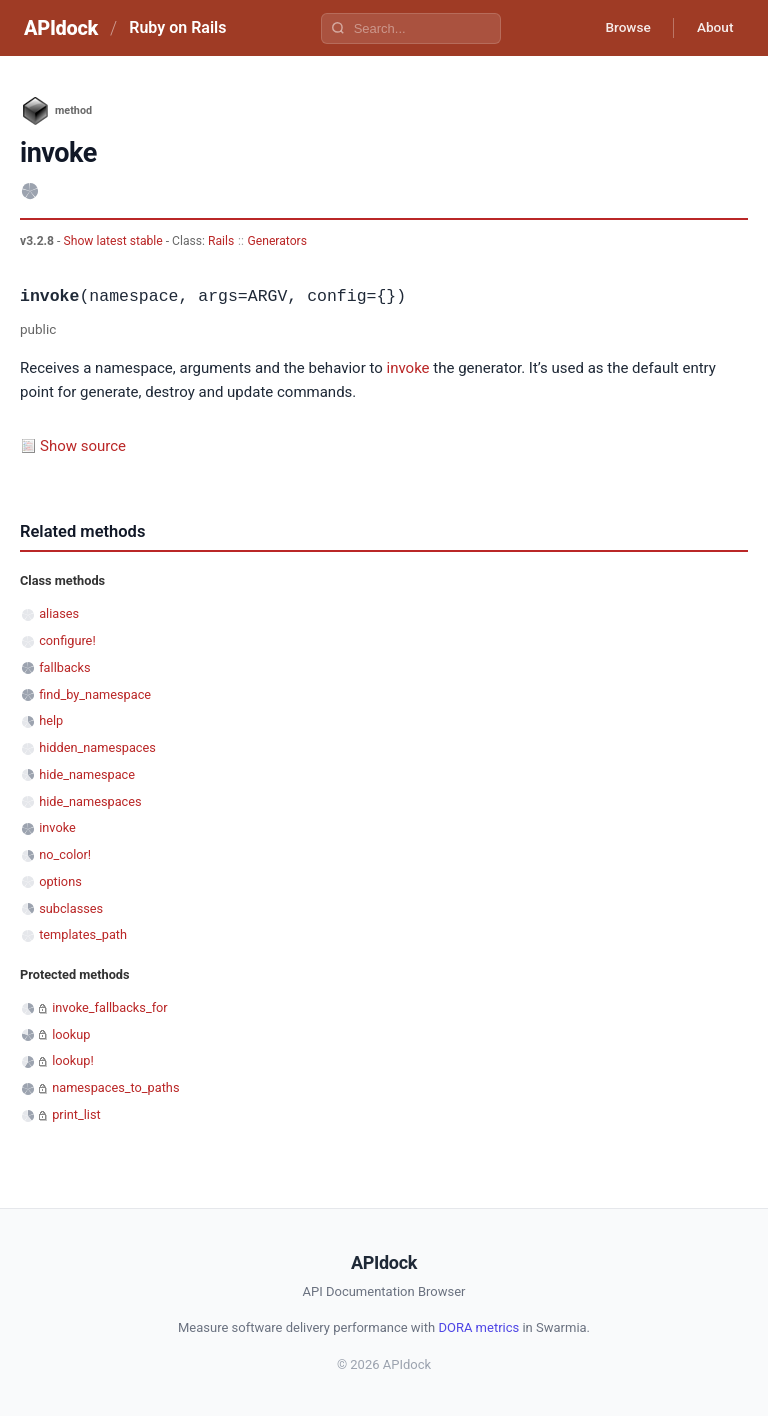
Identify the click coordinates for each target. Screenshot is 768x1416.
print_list (76, 1114)
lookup (71, 1034)
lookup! (73, 1060)
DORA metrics (478, 1327)
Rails (221, 241)
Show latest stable (114, 241)
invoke (408, 368)
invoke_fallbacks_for (110, 1007)
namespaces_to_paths (115, 1087)
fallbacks (64, 667)
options (60, 881)
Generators (277, 241)
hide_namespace (87, 774)
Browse (622, 28)
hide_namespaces (90, 801)
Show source (83, 446)
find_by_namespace (95, 694)
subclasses (71, 908)
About (713, 28)
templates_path (83, 934)
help (51, 720)
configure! (67, 640)
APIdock (61, 28)
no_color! (65, 854)
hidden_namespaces (97, 747)
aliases (59, 613)
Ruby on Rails (177, 27)
